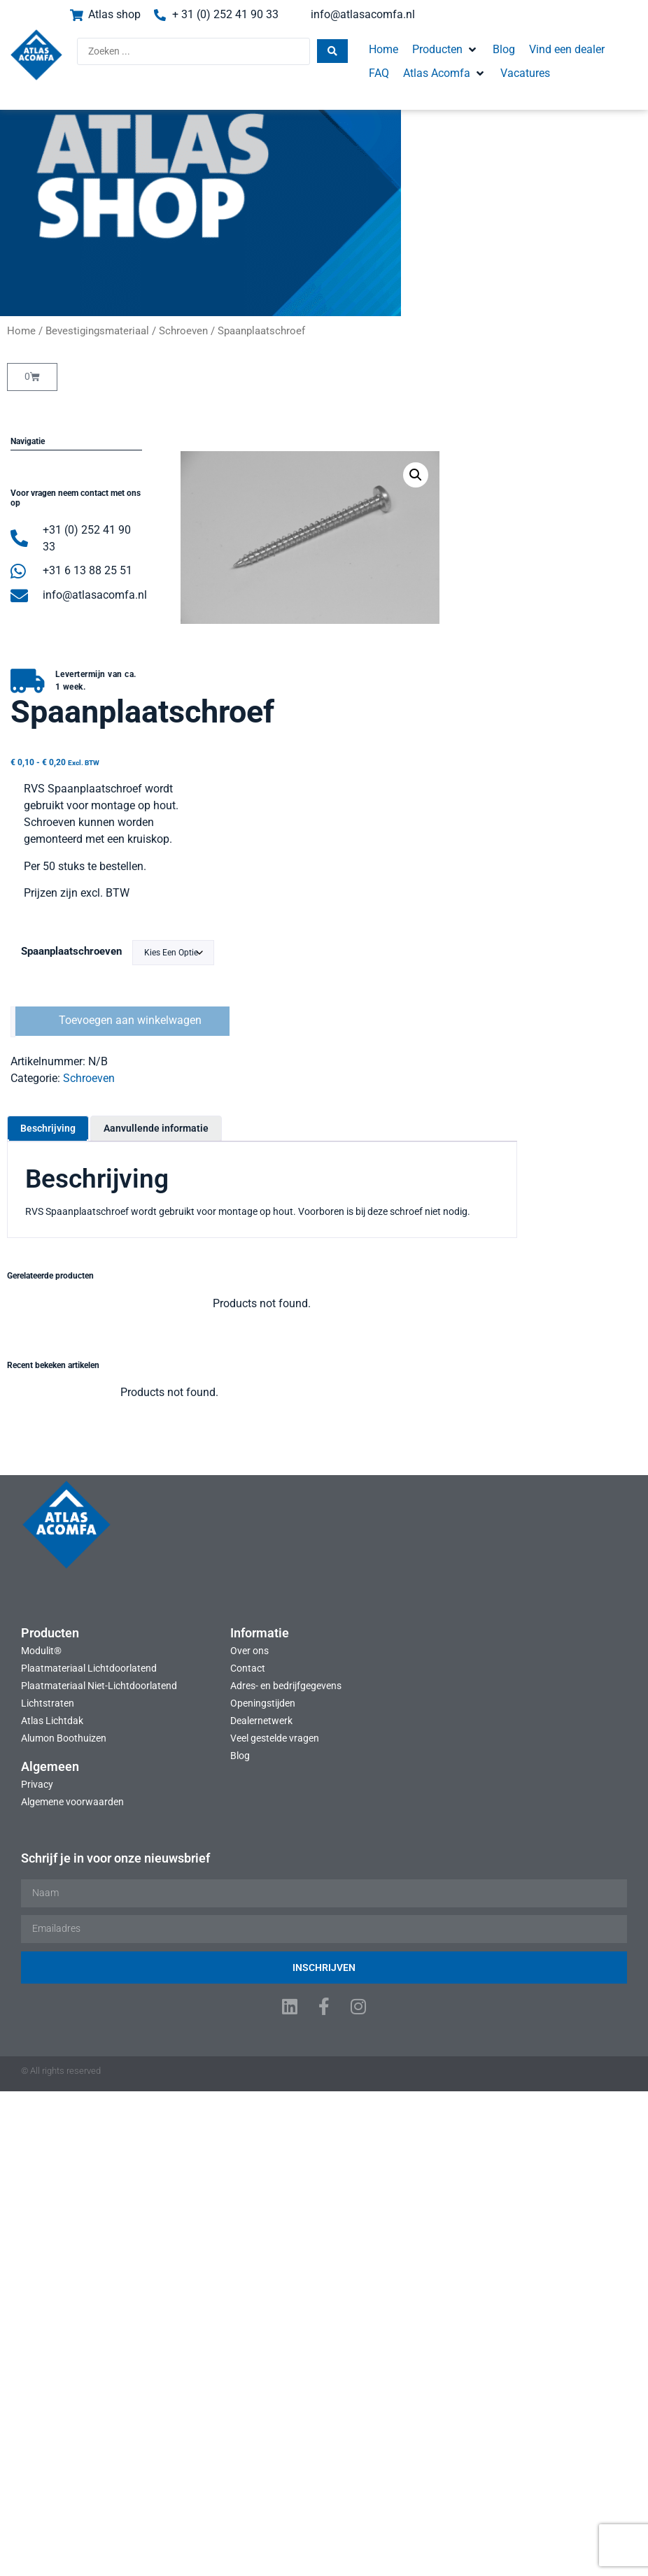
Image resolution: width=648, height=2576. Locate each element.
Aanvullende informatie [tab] (285, 830)
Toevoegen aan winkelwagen (559, 723)
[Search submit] (326, 52)
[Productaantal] (442, 724)
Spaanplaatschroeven (501, 654)
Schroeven (183, 331)
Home (21, 331)
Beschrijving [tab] (177, 830)
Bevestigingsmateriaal (97, 331)
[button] (440, 50)
